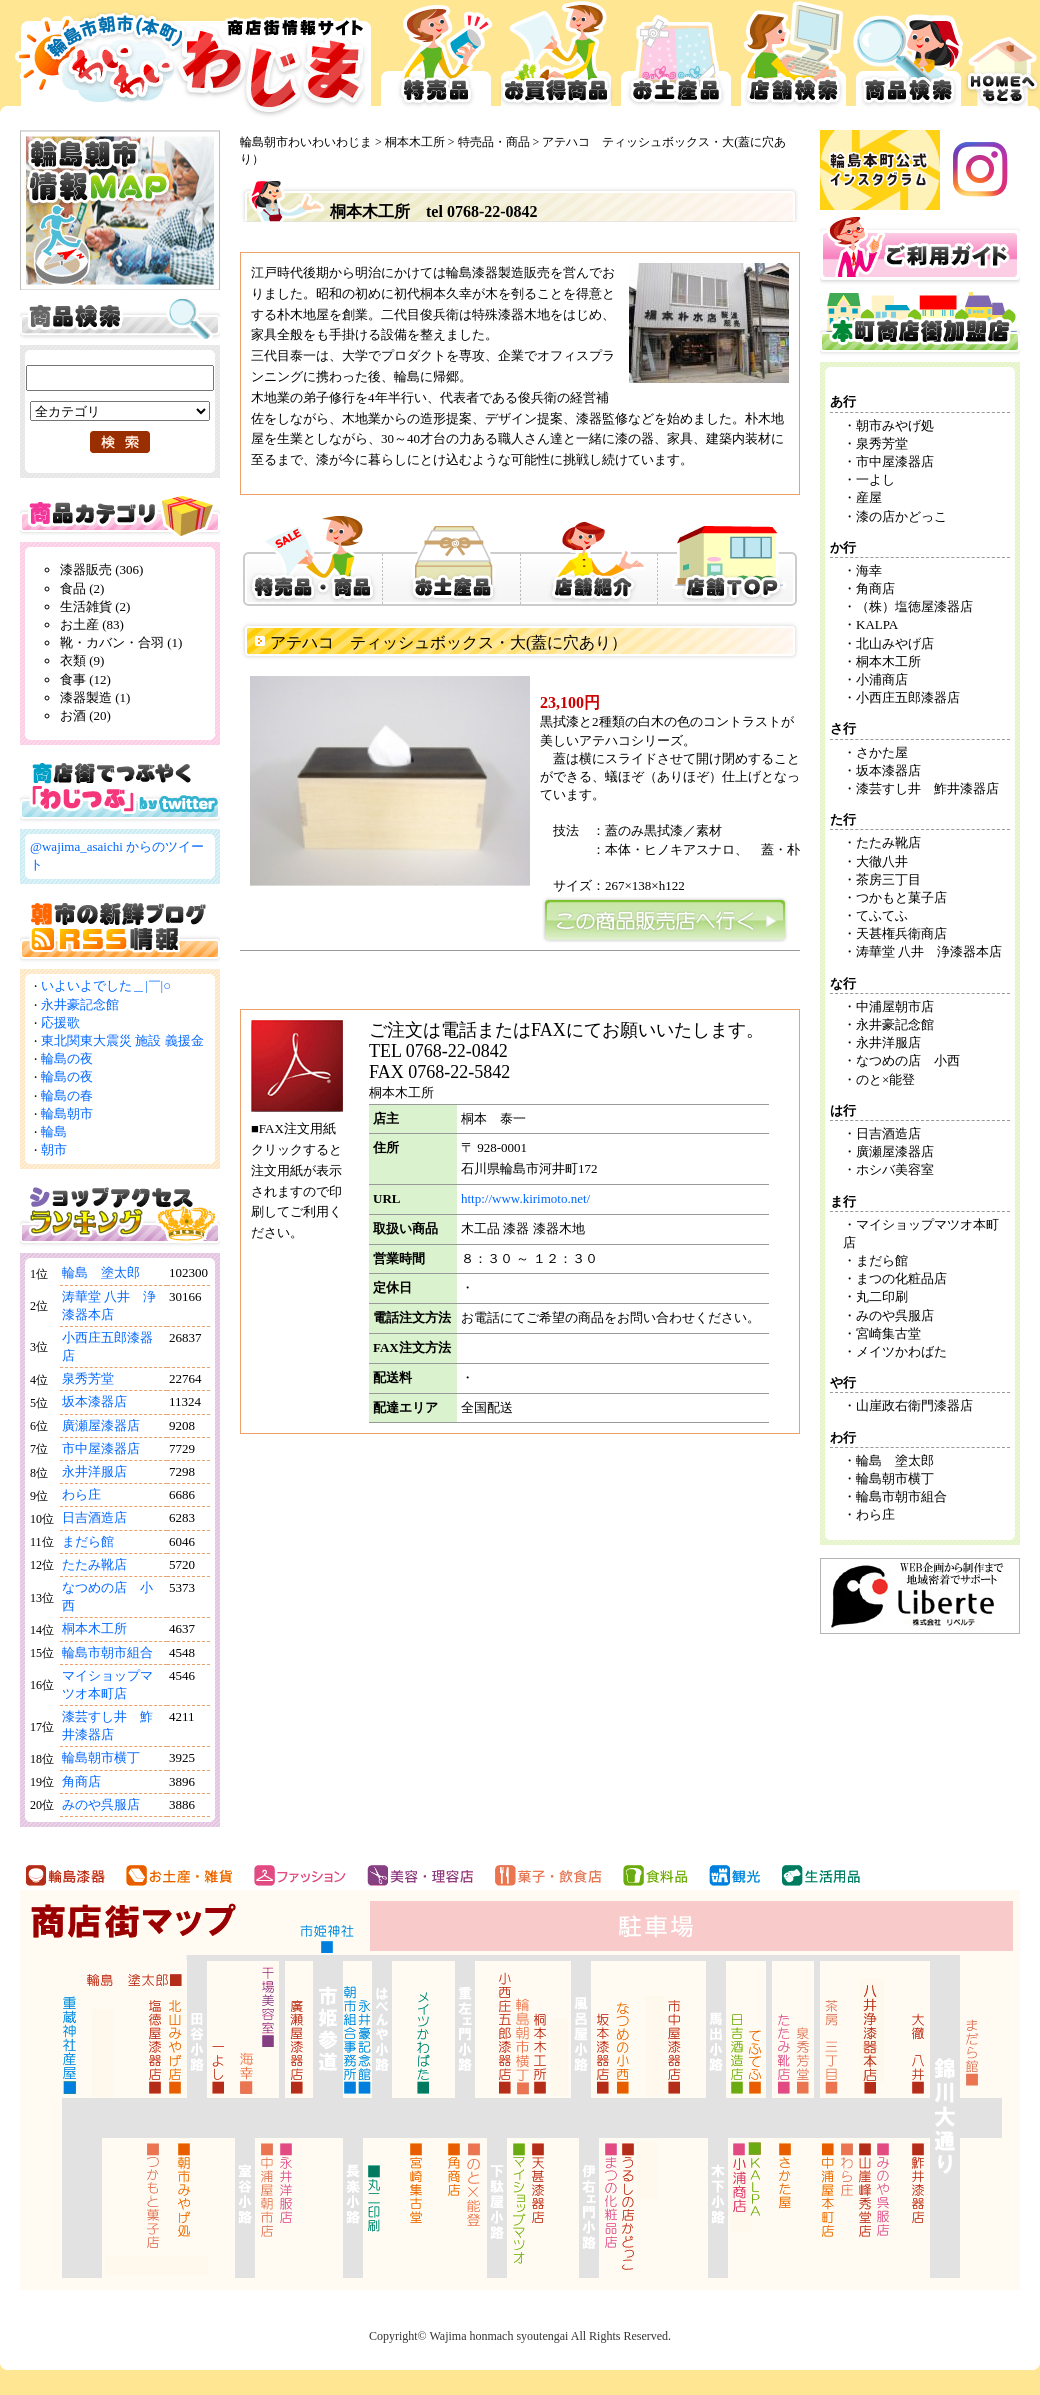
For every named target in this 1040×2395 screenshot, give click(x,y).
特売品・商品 (494, 142)
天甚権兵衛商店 (901, 933)
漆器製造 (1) (95, 697)
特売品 (436, 60)
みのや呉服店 (101, 1804)
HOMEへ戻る (1003, 60)
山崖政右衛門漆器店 (914, 1405)
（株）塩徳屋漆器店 (921, 606)
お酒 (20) (85, 715)
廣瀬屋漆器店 (101, 1425)
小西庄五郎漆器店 (908, 697)
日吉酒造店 (94, 1517)
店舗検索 (793, 60)
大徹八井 (882, 861)
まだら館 (88, 1541)
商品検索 (908, 60)
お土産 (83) (92, 624)
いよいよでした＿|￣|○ (106, 985)
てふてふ (882, 915)
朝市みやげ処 (895, 425)
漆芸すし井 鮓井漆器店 (927, 788)
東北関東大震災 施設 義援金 (122, 1040)
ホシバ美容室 (895, 1169)
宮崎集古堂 (888, 1333)
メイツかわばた (901, 1351)
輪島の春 (67, 1095)
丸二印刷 (882, 1296)
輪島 (54, 1131)
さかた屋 (882, 752)
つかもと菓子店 (901, 897)
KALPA (877, 624)
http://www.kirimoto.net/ (525, 1198)
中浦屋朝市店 (895, 1006)
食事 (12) (85, 679)
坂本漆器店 (94, 1401)
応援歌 (60, 1022)
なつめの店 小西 (908, 1060)
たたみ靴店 (94, 1564)
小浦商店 (882, 679)
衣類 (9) (82, 660)
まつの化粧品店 (901, 1278)
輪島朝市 (67, 1113)
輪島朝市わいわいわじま (306, 142)
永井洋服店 (94, 1471)
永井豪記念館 (80, 1004)
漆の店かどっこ (901, 516)
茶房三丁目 (888, 879)
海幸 (869, 570)
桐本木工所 (94, 1628)
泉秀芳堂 (88, 1378)
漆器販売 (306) (101, 569)
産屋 (869, 497)
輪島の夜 (67, 1058)
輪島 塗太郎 (101, 1272)
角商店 (81, 1781)
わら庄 (81, 1494)
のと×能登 (885, 1079)
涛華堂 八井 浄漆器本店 (929, 951)
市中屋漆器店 (101, 1448)
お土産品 (676, 60)
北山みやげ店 (895, 643)
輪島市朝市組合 (107, 1652)
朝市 (54, 1149)
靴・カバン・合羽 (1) (121, 642)
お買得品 (556, 60)
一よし (875, 479)
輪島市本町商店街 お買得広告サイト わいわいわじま (188, 60)
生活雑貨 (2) (95, 606)
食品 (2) (82, 588)
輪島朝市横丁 (101, 1757)
